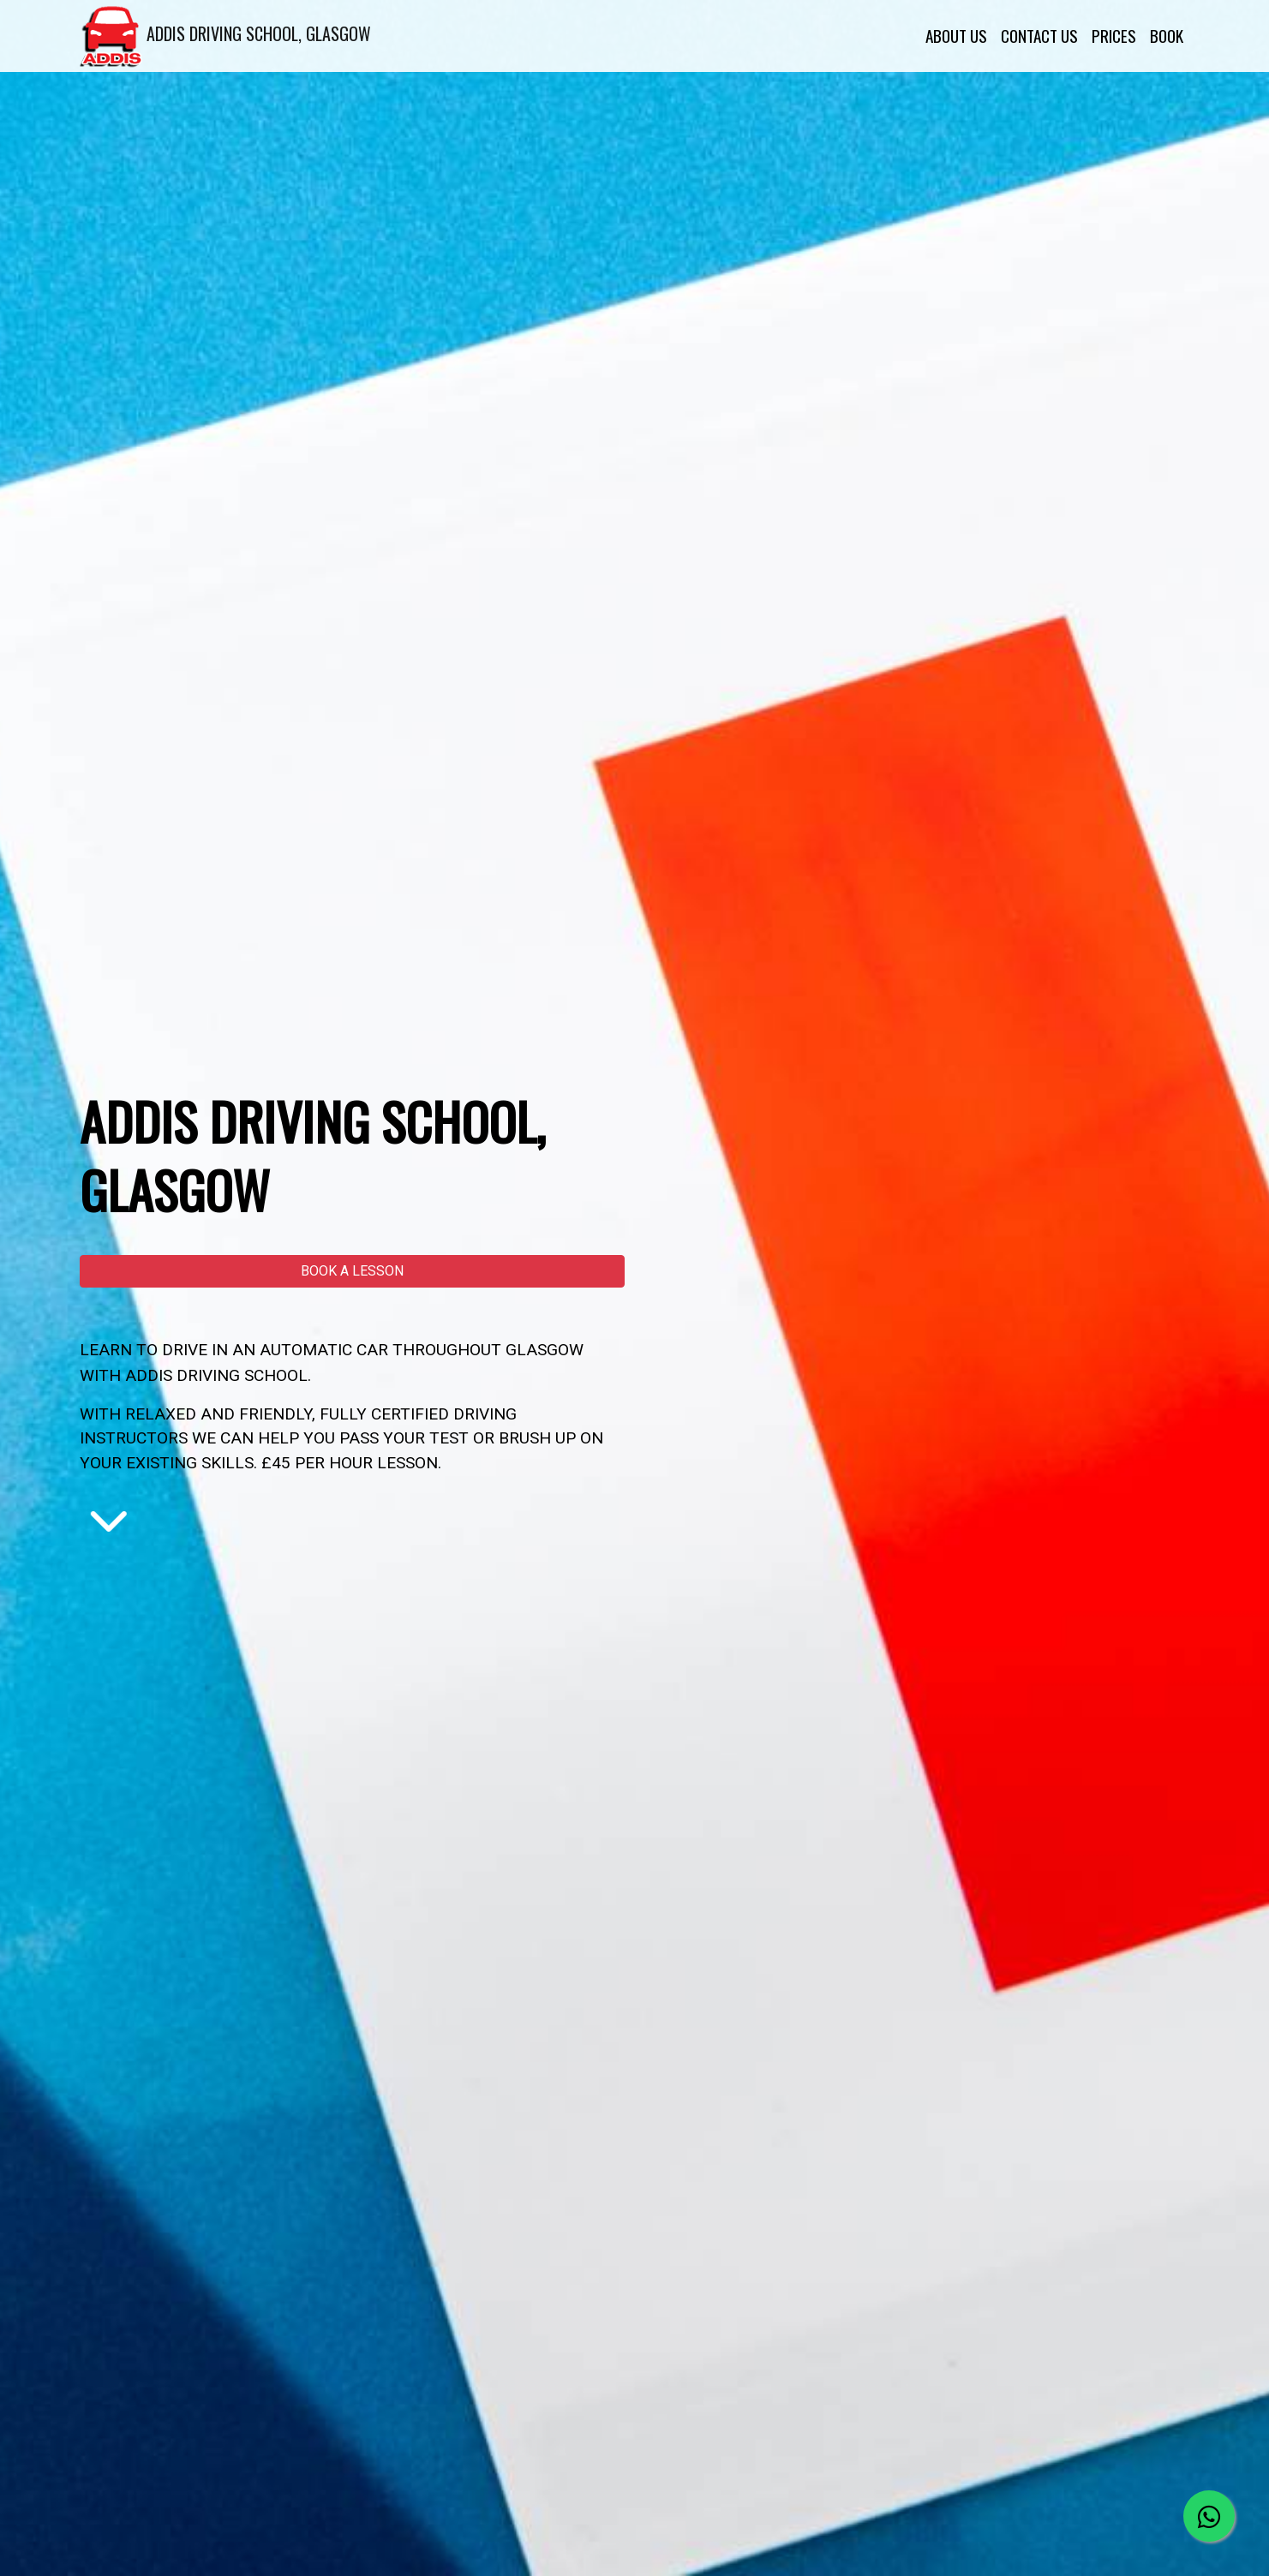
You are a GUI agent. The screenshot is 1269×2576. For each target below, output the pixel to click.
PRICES (1114, 35)
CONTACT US (1039, 35)
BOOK (1166, 35)
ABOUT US (956, 35)
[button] (352, 1271)
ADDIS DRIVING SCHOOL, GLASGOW (225, 36)
